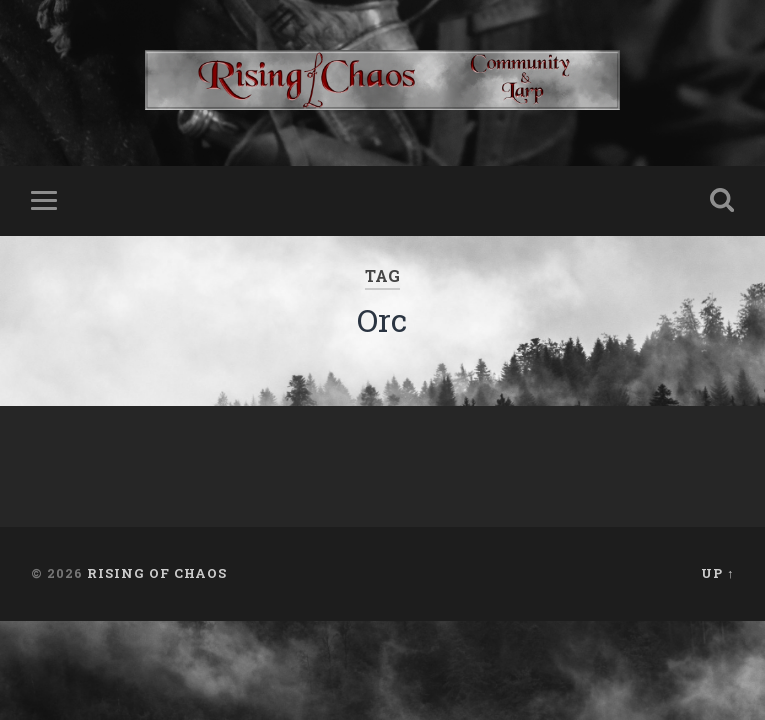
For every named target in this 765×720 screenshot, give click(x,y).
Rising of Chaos (157, 573)
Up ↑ (717, 573)
